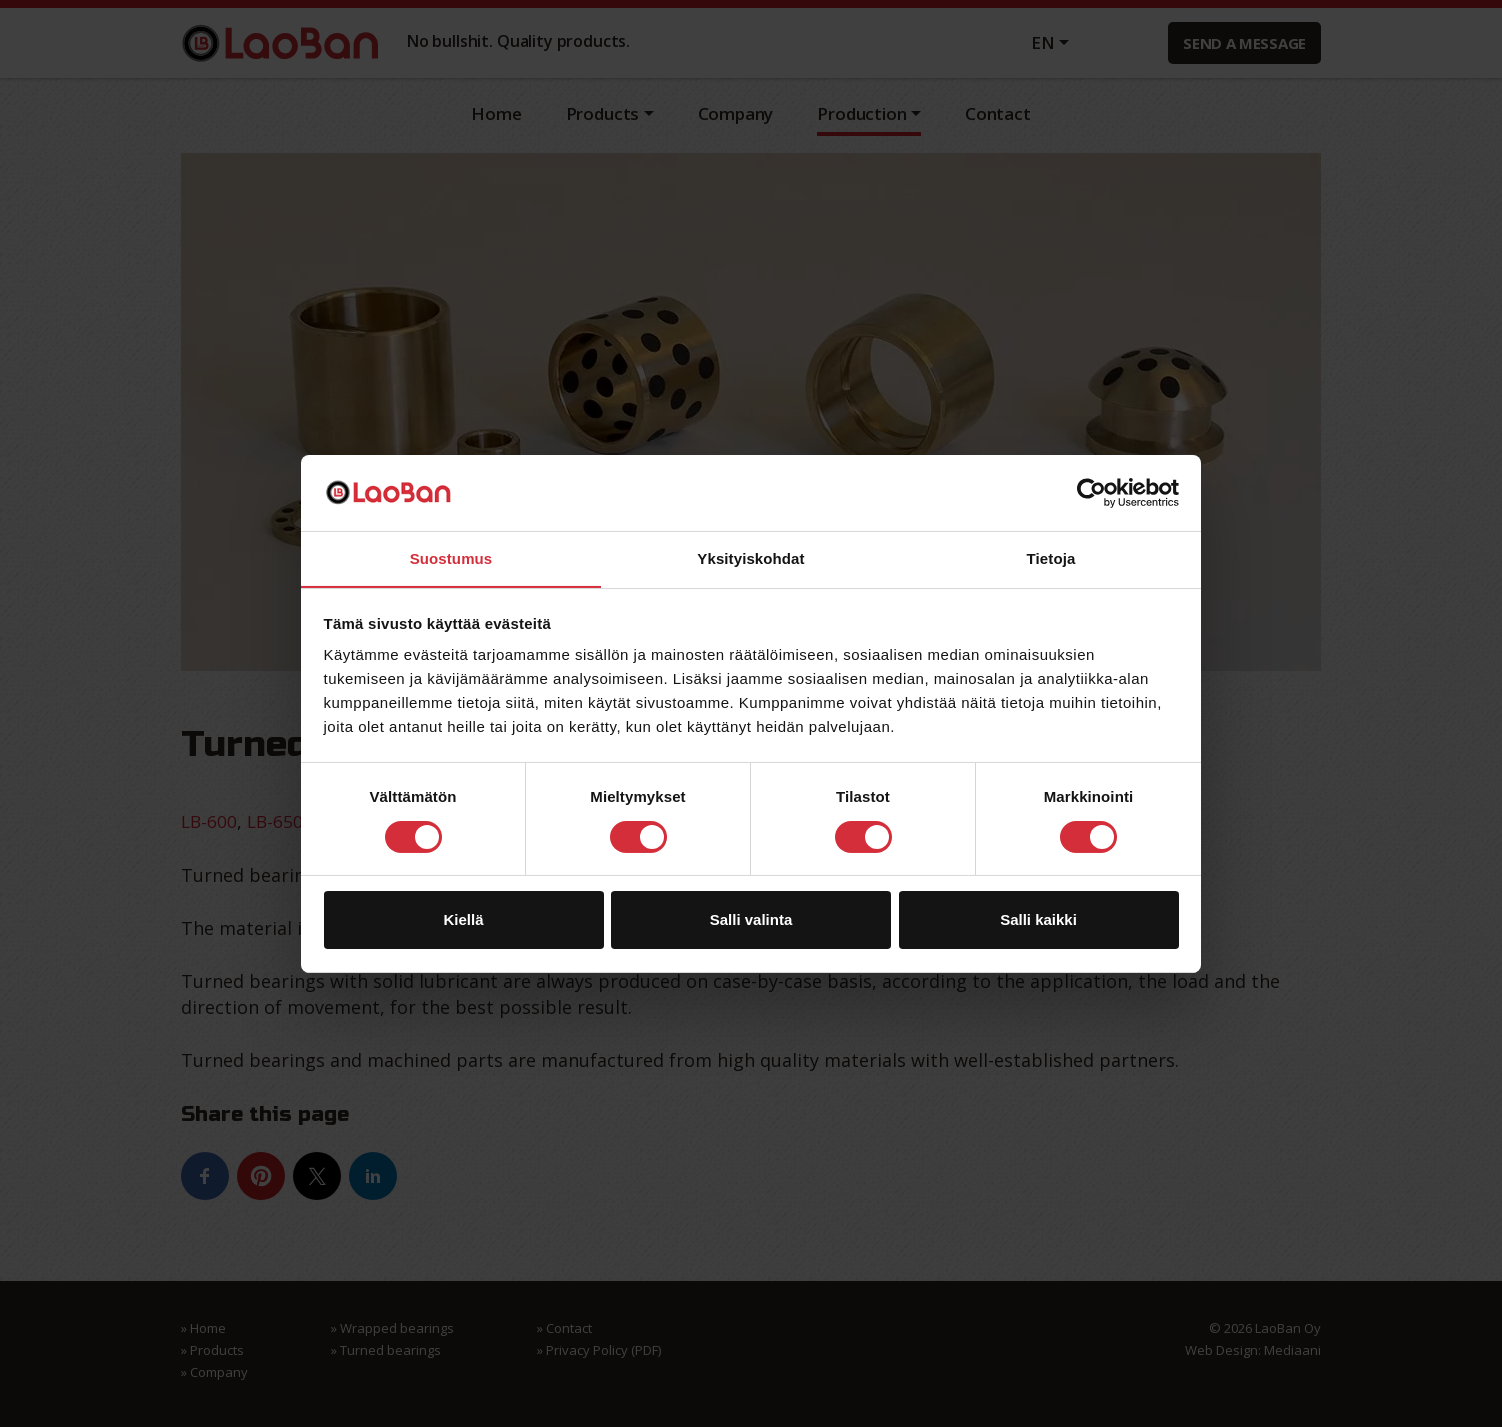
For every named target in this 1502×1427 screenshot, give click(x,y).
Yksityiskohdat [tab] (750, 558)
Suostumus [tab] (451, 558)
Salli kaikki (1038, 920)
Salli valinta (751, 920)
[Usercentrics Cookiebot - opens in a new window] (1091, 492)
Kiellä (463, 920)
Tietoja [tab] (1051, 558)
